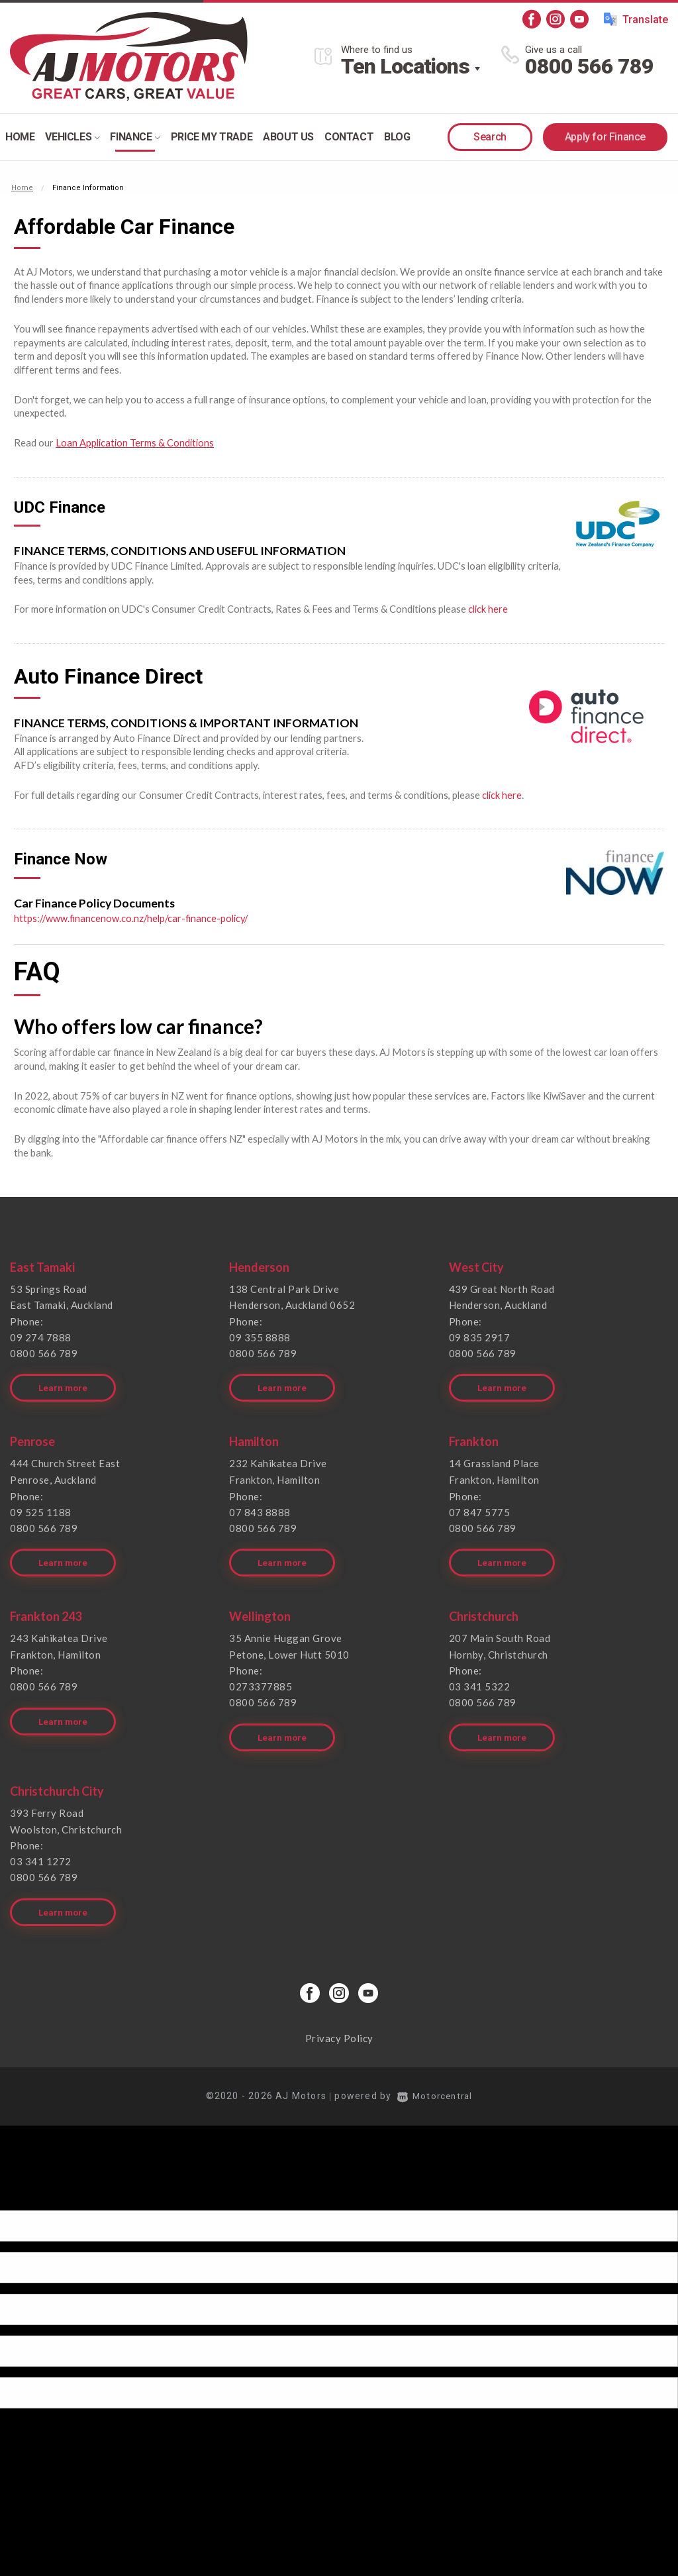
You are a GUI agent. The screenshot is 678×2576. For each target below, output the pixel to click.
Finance (135, 136)
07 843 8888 (260, 1506)
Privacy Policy (339, 2024)
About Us (288, 136)
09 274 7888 (41, 1335)
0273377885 (260, 1678)
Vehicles (72, 136)
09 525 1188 (41, 1506)
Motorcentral (435, 2081)
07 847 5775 (479, 1506)
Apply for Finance (605, 136)
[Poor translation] (32, 2184)
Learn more (63, 1383)
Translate (636, 19)
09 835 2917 (479, 1335)
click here (488, 608)
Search (490, 136)
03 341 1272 (41, 1849)
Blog (397, 136)
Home (19, 136)
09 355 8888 (260, 1335)
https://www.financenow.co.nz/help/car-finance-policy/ (133, 916)
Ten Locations (405, 66)
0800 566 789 (589, 66)
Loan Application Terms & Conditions (135, 442)
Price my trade (211, 136)
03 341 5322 (479, 1678)
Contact (348, 136)
